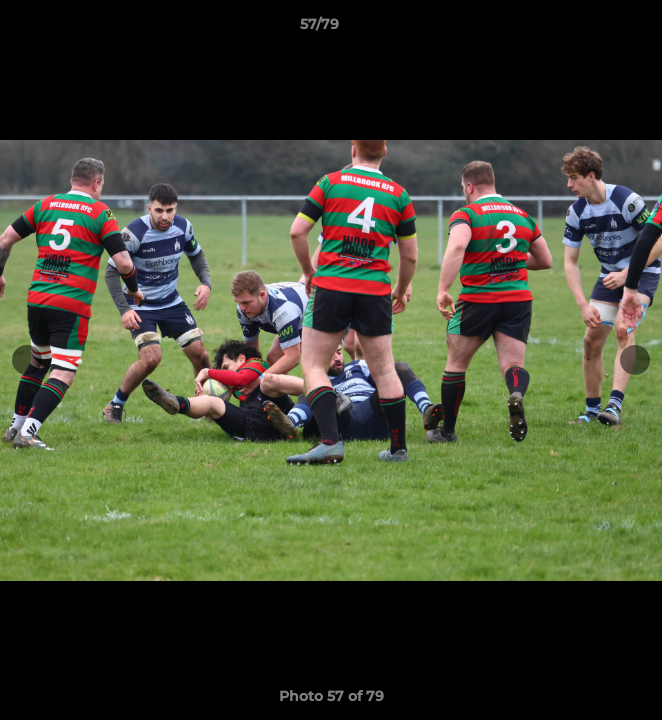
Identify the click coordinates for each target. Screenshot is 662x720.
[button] (590, 29)
